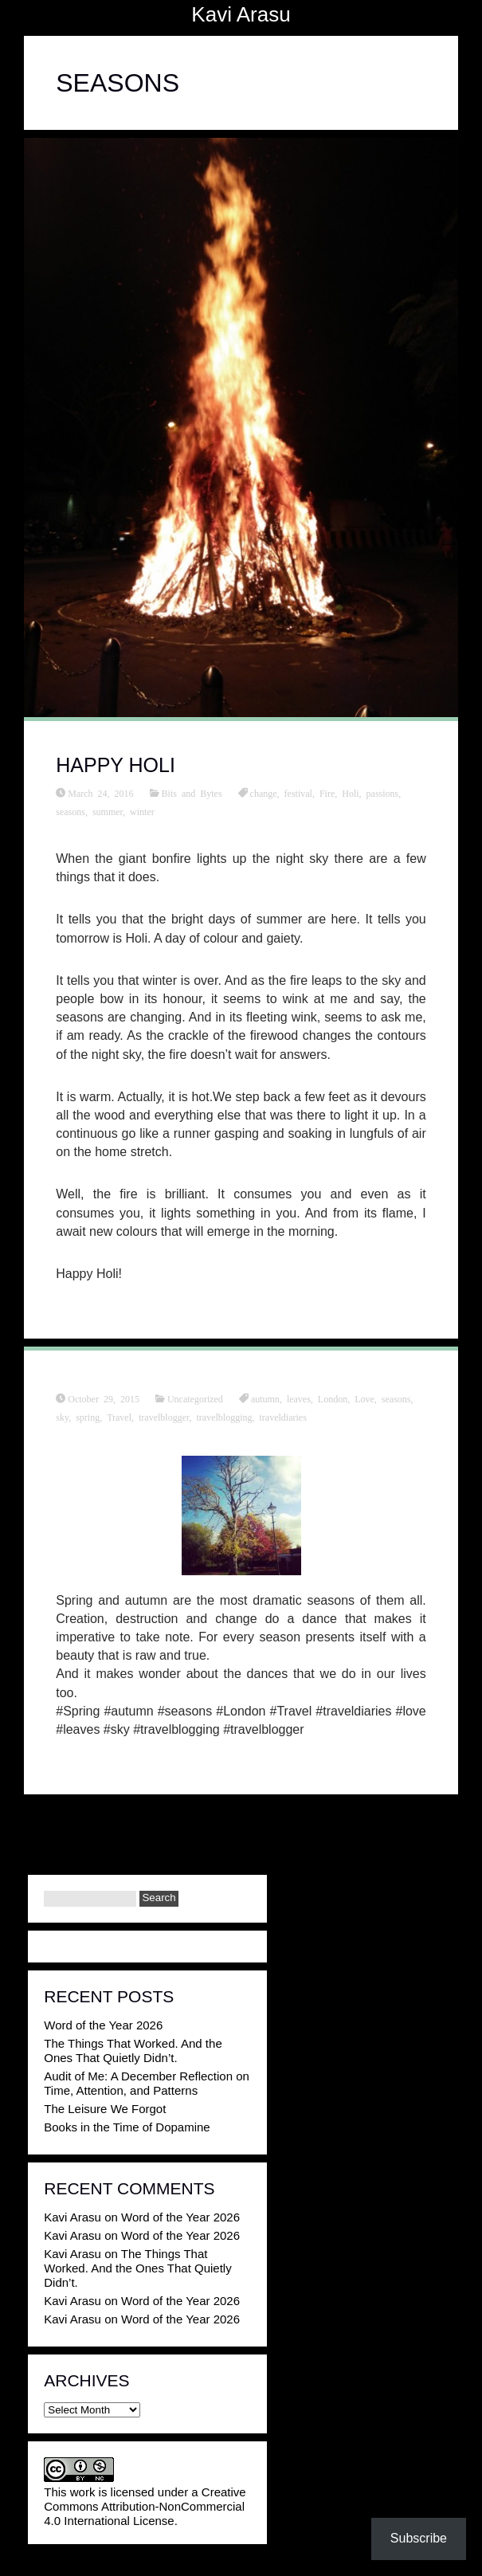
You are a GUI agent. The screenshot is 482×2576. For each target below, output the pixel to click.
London (332, 1398)
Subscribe (418, 2538)
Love (364, 1398)
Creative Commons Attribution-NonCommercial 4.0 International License (144, 2506)
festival (298, 793)
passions (382, 793)
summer (107, 811)
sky (62, 1416)
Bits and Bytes (192, 793)
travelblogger (164, 1416)
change (263, 793)
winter (142, 811)
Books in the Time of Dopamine (127, 2127)
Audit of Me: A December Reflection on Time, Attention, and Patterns (146, 2083)
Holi (350, 793)
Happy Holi (115, 765)
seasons (70, 811)
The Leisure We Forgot (105, 2108)
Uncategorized (195, 1398)
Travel (119, 1416)
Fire (327, 793)
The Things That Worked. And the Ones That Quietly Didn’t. (132, 2050)
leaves (299, 1398)
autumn (265, 1398)
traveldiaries (283, 1416)
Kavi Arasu (240, 14)
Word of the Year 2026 (103, 2025)
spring (88, 1416)
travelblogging (225, 1416)
